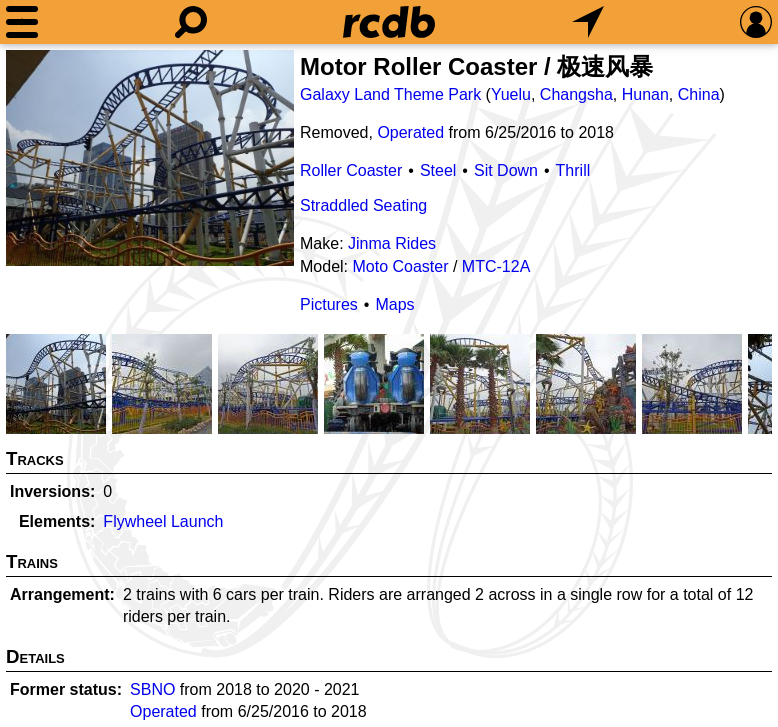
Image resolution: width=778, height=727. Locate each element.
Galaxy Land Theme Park (390, 94)
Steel (438, 170)
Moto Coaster (400, 266)
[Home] (389, 22)
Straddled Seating (363, 205)
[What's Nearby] (588, 22)
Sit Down (506, 170)
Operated (410, 132)
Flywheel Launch (163, 521)
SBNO (152, 689)
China (699, 94)
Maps (394, 304)
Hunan (645, 94)
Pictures (329, 304)
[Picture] (150, 158)
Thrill (573, 170)
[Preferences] (756, 22)
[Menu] (22, 22)
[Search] (191, 22)
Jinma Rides (392, 243)
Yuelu (511, 94)
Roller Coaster (351, 170)
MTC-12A (496, 266)
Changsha (576, 94)
